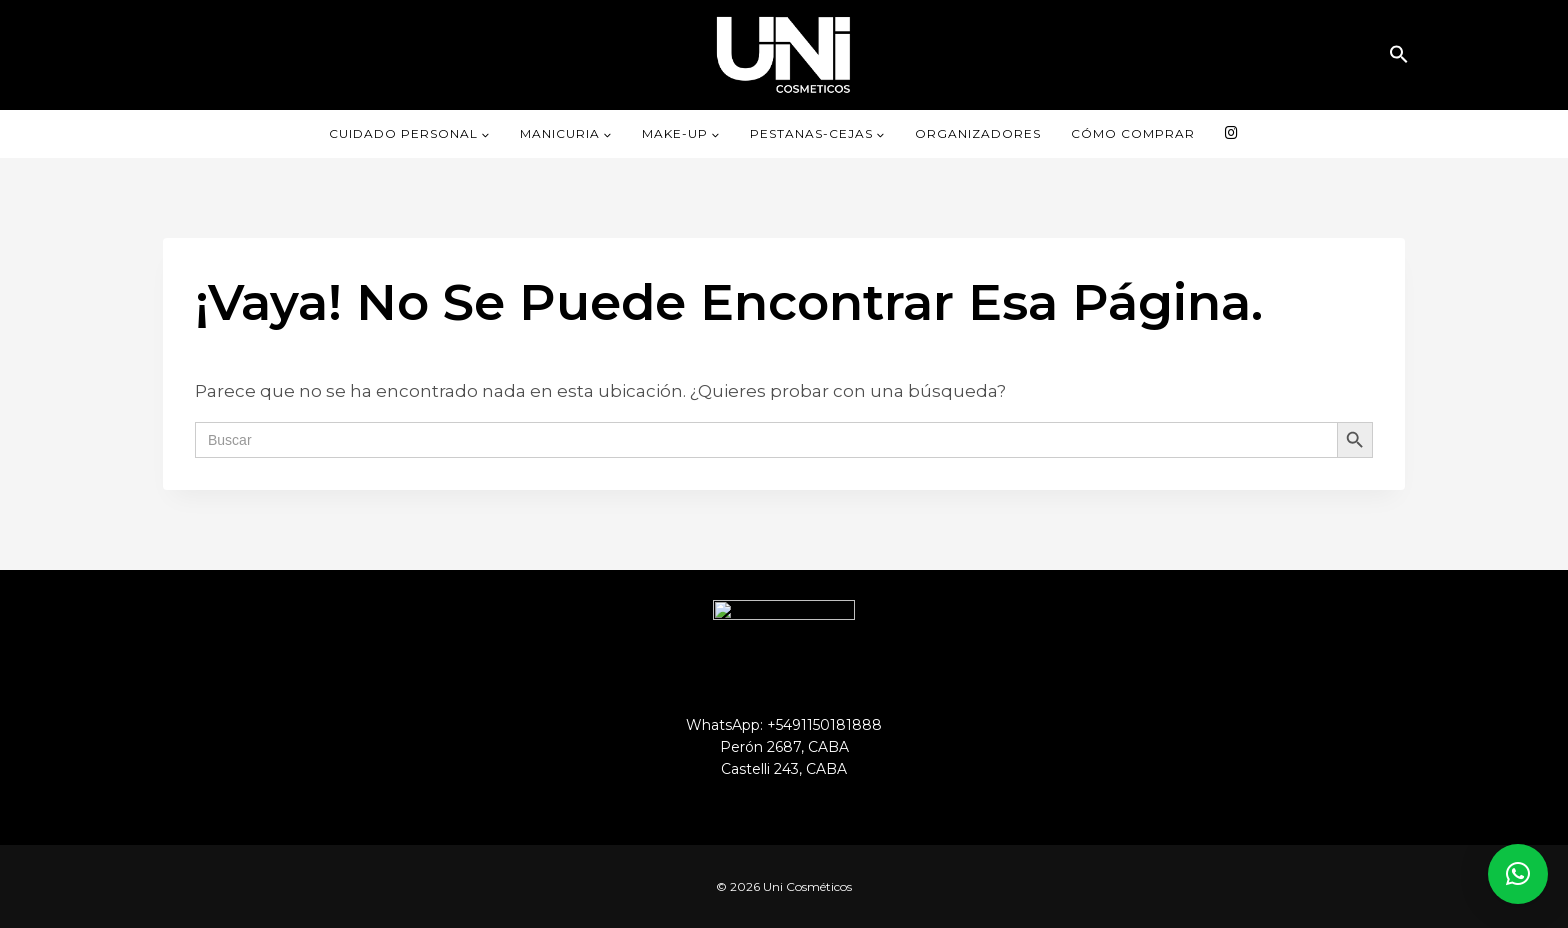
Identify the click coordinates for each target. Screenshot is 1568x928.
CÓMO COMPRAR (1133, 133)
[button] (1399, 54)
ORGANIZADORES (978, 133)
